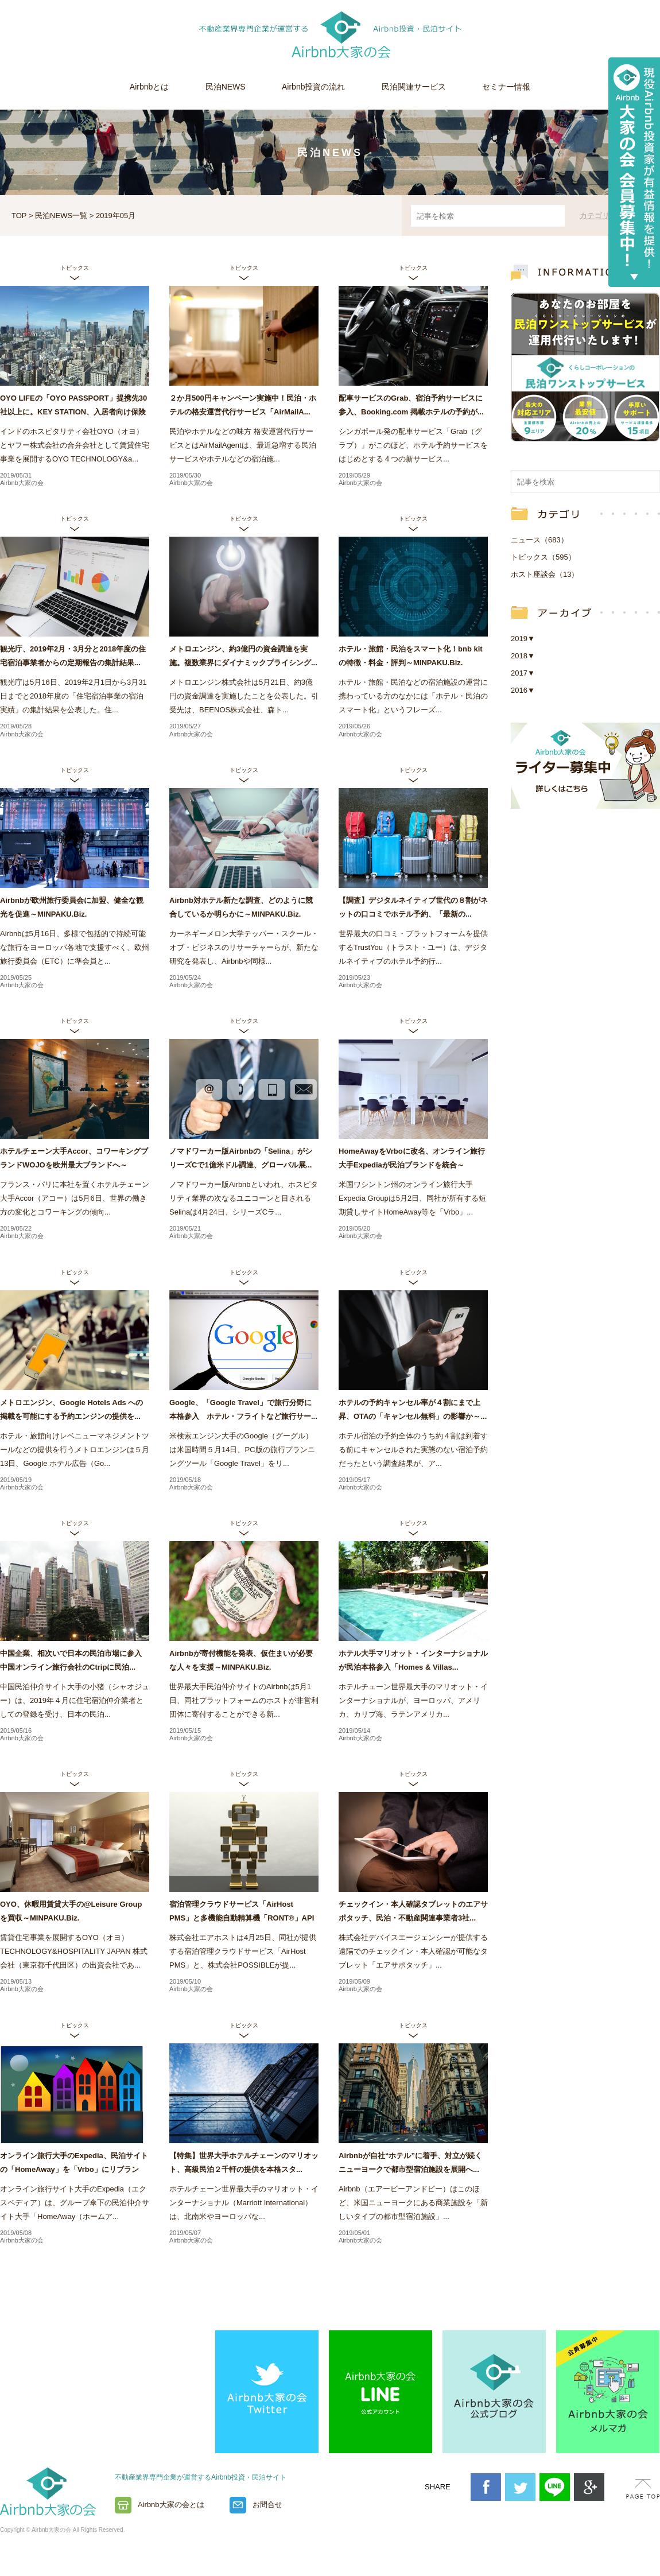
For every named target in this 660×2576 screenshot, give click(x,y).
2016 (523, 690)
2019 (523, 638)
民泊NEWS (225, 86)
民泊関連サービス (414, 86)
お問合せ (267, 2504)
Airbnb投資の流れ (313, 86)
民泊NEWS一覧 (61, 215)
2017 (523, 673)
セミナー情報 (506, 86)
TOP (18, 215)
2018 (523, 655)
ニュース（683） (539, 540)
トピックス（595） (543, 557)
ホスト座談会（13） (545, 574)
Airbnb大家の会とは (171, 2504)
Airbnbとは (149, 86)
